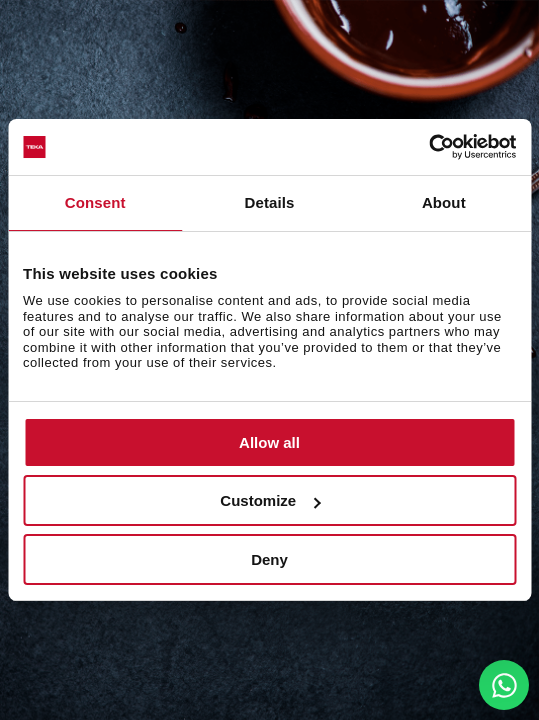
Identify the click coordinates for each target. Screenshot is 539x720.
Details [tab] (270, 202)
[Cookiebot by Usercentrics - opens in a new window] (428, 147)
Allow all (269, 442)
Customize (270, 500)
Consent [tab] (95, 202)
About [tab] (444, 202)
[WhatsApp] (504, 685)
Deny (269, 559)
